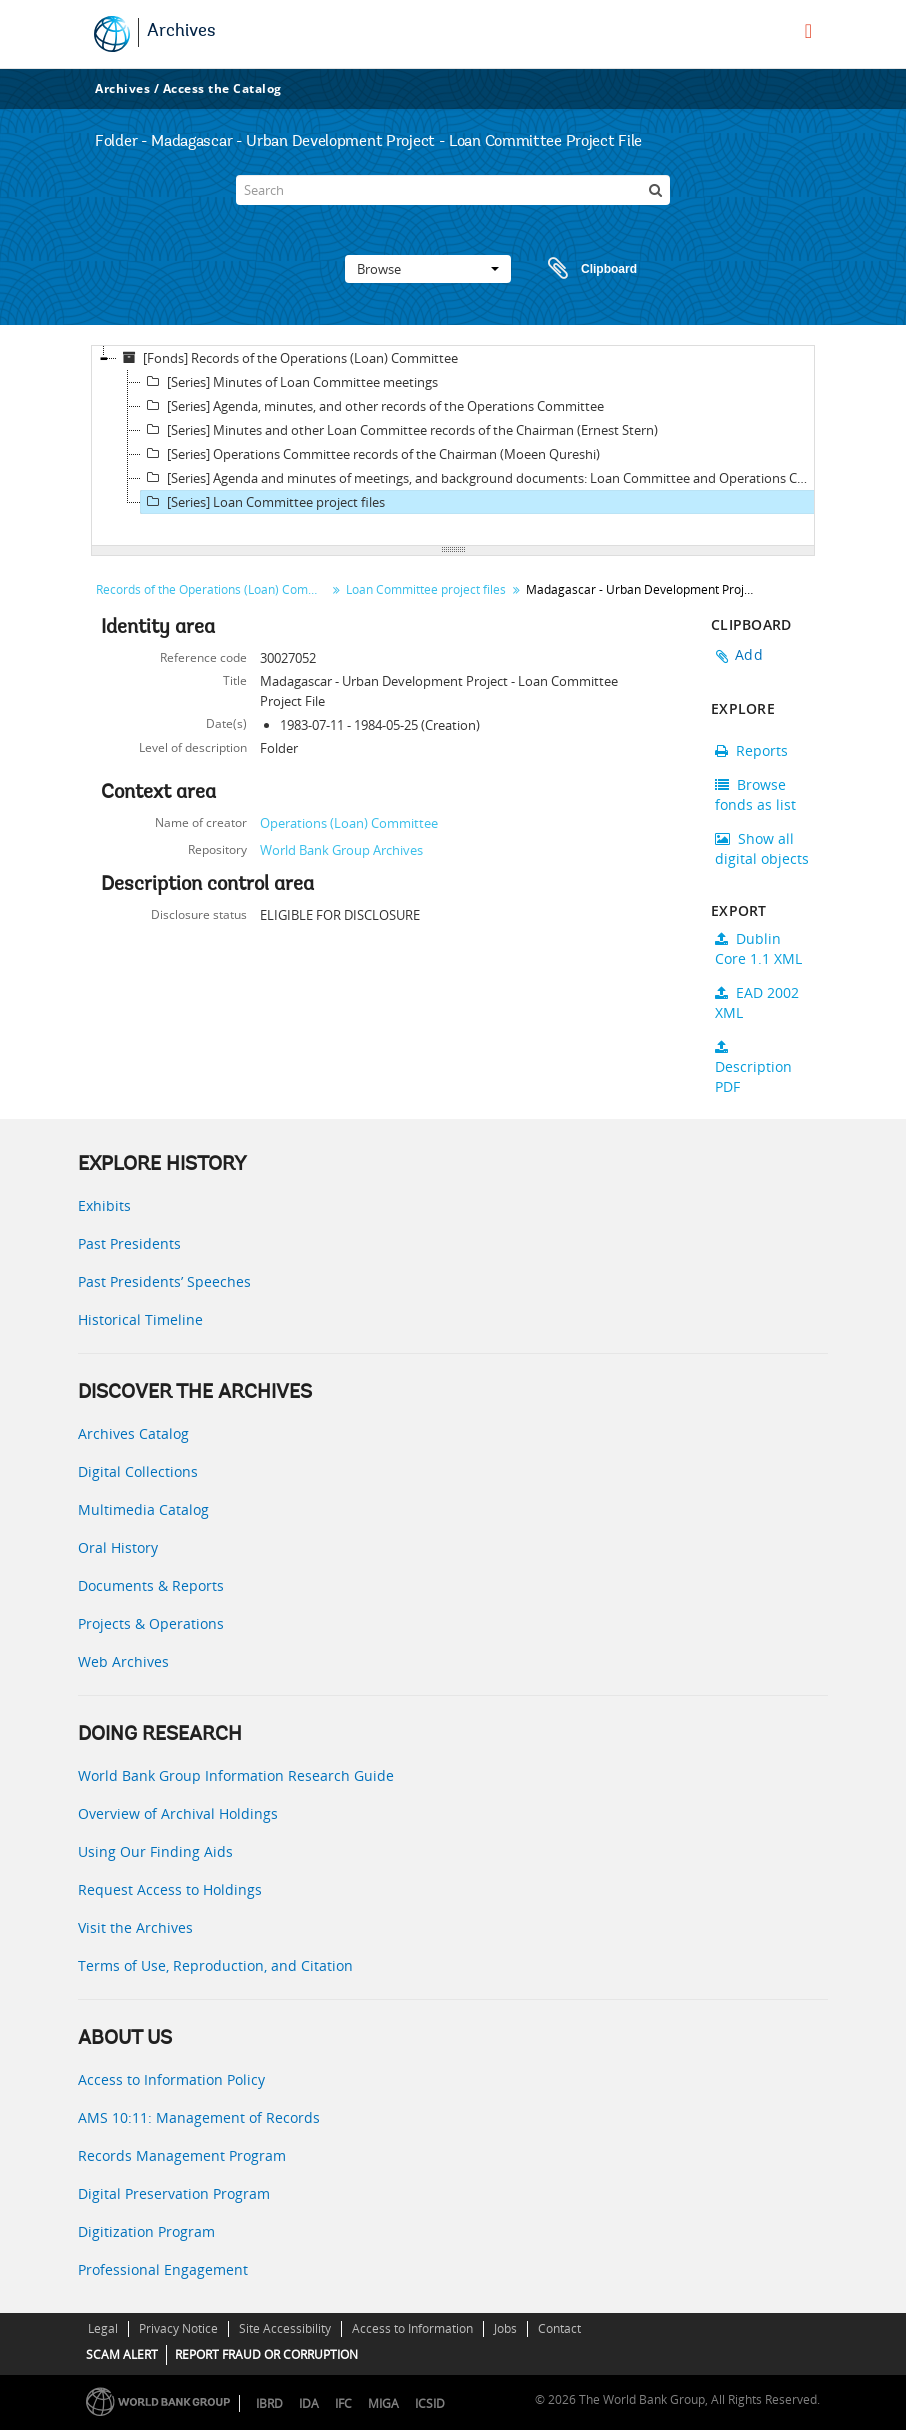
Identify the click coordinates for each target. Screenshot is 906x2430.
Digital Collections (138, 1471)
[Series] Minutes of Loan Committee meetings (289, 382)
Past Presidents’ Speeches (164, 1281)
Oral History (118, 1547)
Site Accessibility (285, 2328)
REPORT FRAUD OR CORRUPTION (266, 2354)
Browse (428, 269)
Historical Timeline (140, 1319)
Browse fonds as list (755, 794)
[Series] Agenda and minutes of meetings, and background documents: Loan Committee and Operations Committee (480, 478)
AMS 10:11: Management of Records (199, 2117)
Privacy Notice (178, 2328)
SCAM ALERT (122, 2354)
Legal (103, 2328)
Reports (751, 750)
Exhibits (104, 1205)
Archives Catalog (133, 1433)
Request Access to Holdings (170, 1889)
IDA (309, 2403)
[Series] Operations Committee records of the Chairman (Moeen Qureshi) (370, 454)
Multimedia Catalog (143, 1509)
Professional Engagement (163, 2269)
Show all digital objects (762, 848)
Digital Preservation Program (174, 2193)
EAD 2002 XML (757, 1002)
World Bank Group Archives (341, 850)
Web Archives (123, 1661)
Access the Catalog (222, 88)
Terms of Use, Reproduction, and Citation (215, 1965)
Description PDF (753, 1068)
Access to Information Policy (171, 2079)
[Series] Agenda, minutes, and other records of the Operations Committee (372, 406)
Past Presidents (129, 1243)
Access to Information (412, 2328)
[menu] (808, 31)
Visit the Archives (135, 1927)
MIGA (383, 2403)
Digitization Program (146, 2231)
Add (749, 654)
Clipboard (583, 269)
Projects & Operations (151, 1623)
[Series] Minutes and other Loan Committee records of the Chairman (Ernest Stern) (399, 430)
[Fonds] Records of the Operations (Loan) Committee (287, 358)
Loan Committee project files (426, 589)
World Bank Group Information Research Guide (236, 1775)
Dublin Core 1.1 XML (758, 948)
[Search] (453, 190)
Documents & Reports (151, 1585)
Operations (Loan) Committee (349, 823)
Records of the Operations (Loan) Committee (213, 589)
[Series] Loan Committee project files (263, 502)
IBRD (269, 2403)
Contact (559, 2328)
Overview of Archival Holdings (178, 1813)
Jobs (505, 2328)
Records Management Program (182, 2155)
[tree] (453, 446)
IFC (343, 2403)
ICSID (430, 2403)
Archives (181, 32)
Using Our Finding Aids (155, 1851)
